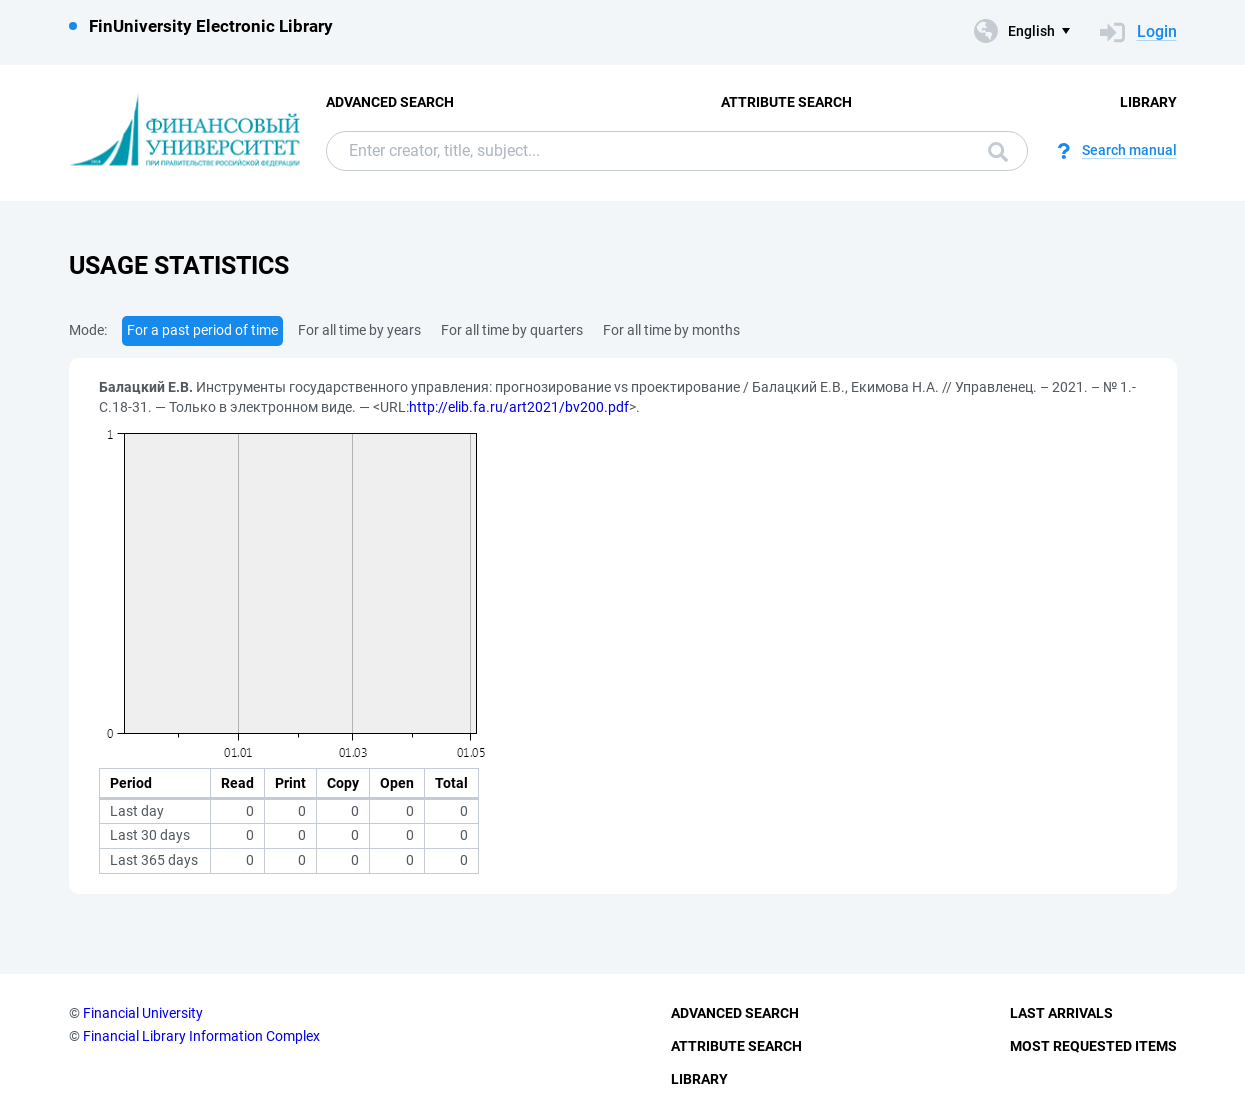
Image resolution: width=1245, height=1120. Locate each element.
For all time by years (359, 330)
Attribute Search (786, 102)
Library (1148, 102)
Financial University (143, 1013)
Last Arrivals (1061, 1013)
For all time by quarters (512, 330)
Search (998, 152)
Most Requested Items (1093, 1046)
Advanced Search (390, 102)
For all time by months (671, 330)
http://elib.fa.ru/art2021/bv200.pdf (519, 407)
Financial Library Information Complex (201, 1036)
